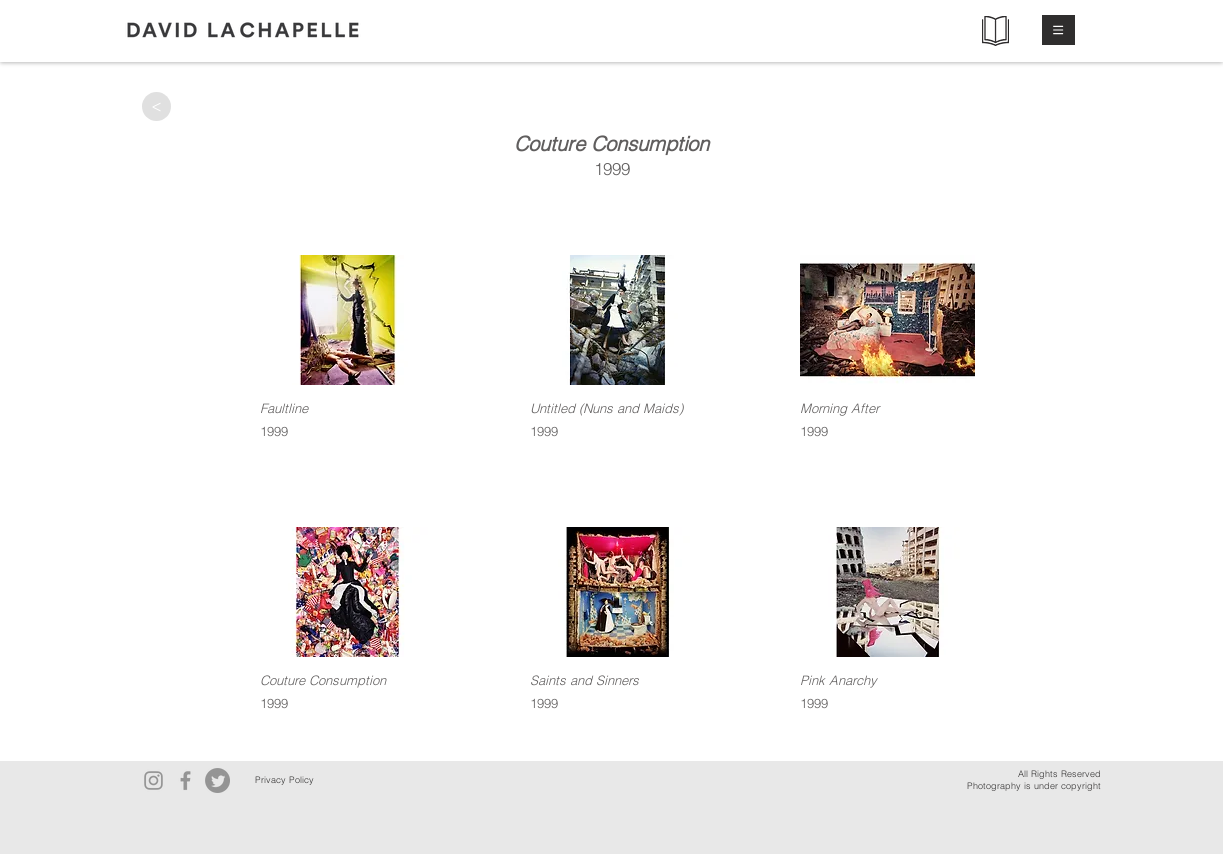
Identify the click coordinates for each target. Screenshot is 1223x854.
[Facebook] (185, 780)
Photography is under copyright (1034, 785)
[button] (1058, 30)
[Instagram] (153, 780)
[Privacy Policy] (285, 780)
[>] (156, 106)
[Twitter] (217, 780)
